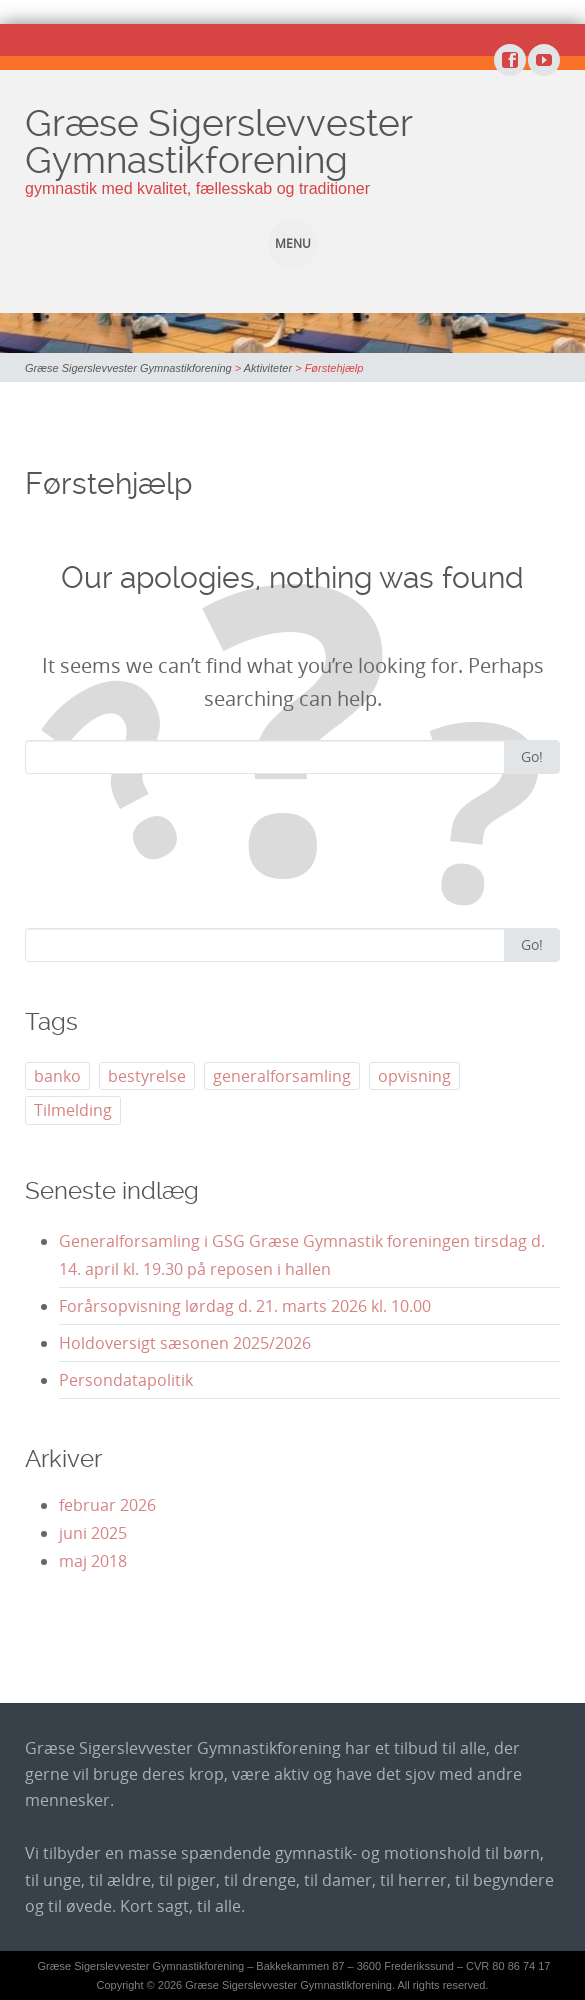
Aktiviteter (268, 368)
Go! (532, 756)
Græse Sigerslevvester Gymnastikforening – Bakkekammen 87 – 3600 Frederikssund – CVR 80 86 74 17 (294, 1966)
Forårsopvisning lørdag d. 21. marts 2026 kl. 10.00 (245, 1306)
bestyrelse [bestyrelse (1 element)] (147, 1076)
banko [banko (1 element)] (57, 1076)
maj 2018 (93, 1561)
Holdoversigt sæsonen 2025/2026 (185, 1343)
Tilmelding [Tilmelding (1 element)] (73, 1110)
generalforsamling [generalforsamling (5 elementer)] (282, 1076)
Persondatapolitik (126, 1380)
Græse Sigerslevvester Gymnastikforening (218, 141)
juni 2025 (93, 1533)
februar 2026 (107, 1505)
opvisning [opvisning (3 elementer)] (414, 1076)
